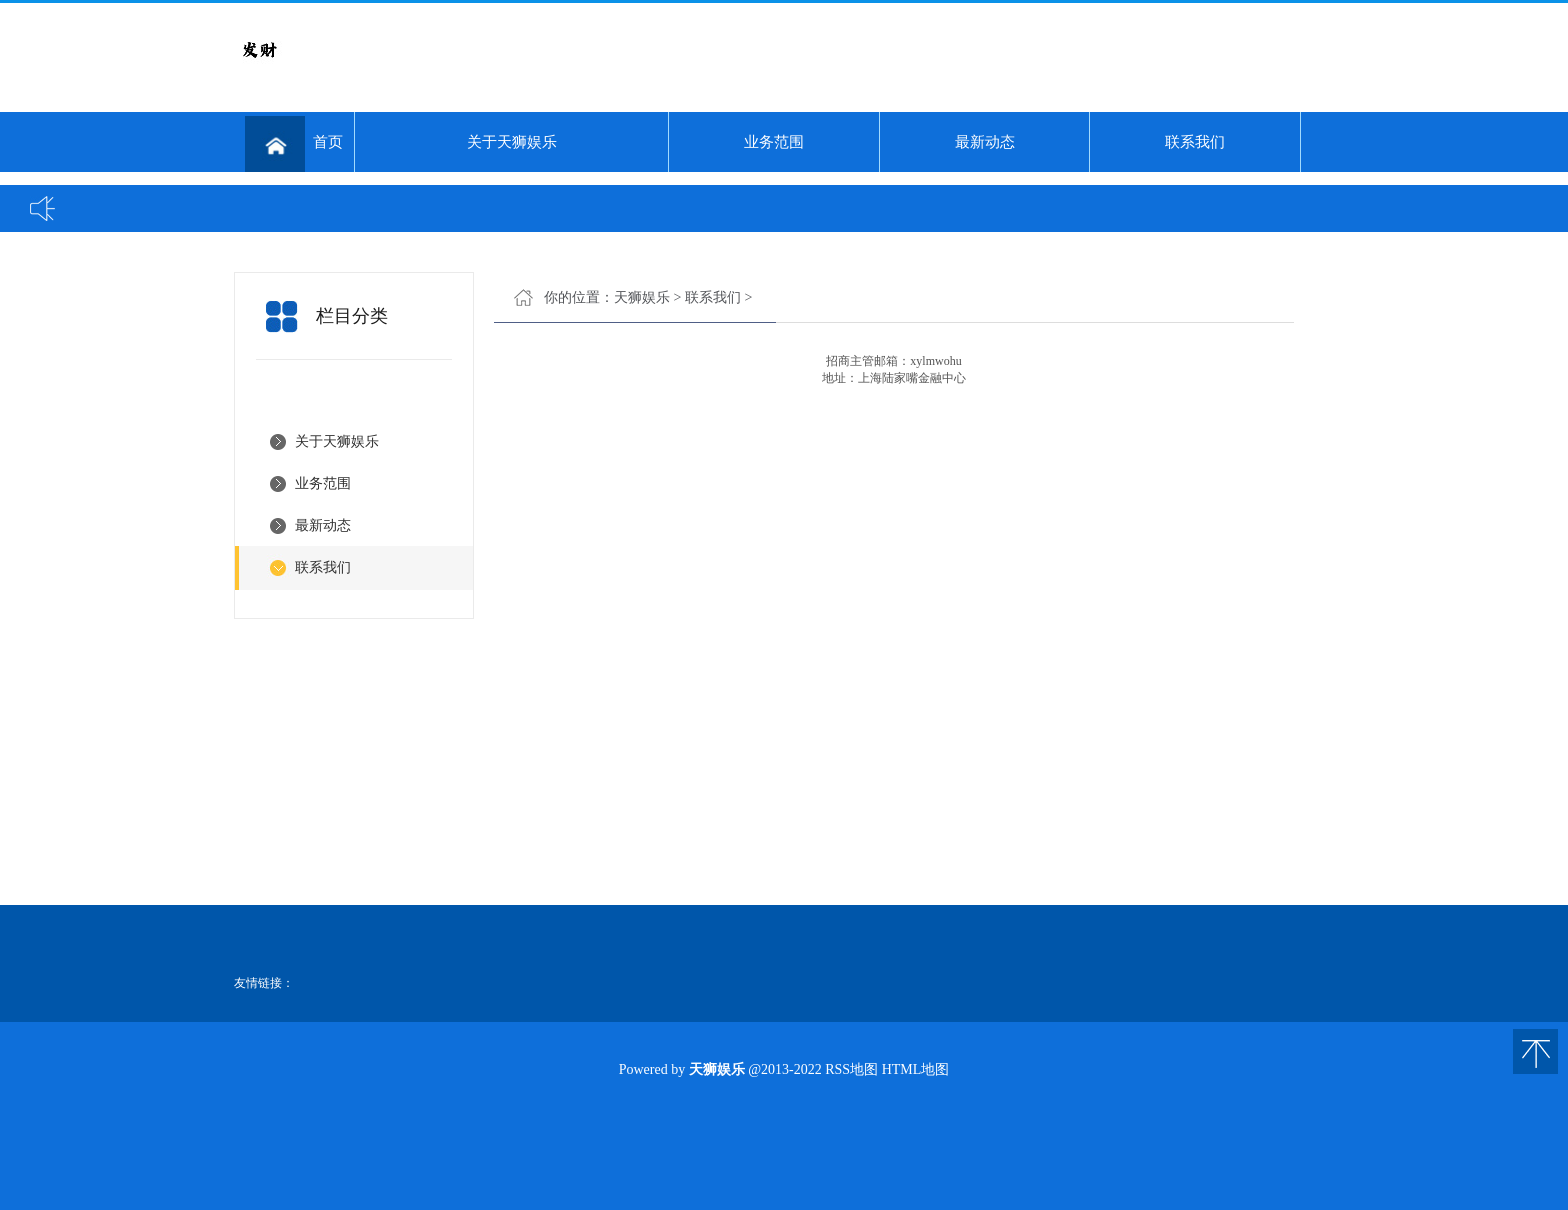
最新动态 (985, 142)
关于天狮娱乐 (512, 142)
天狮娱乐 (642, 297)
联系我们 (1195, 142)
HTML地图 (916, 1069)
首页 (294, 144)
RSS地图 (851, 1069)
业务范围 (774, 142)
